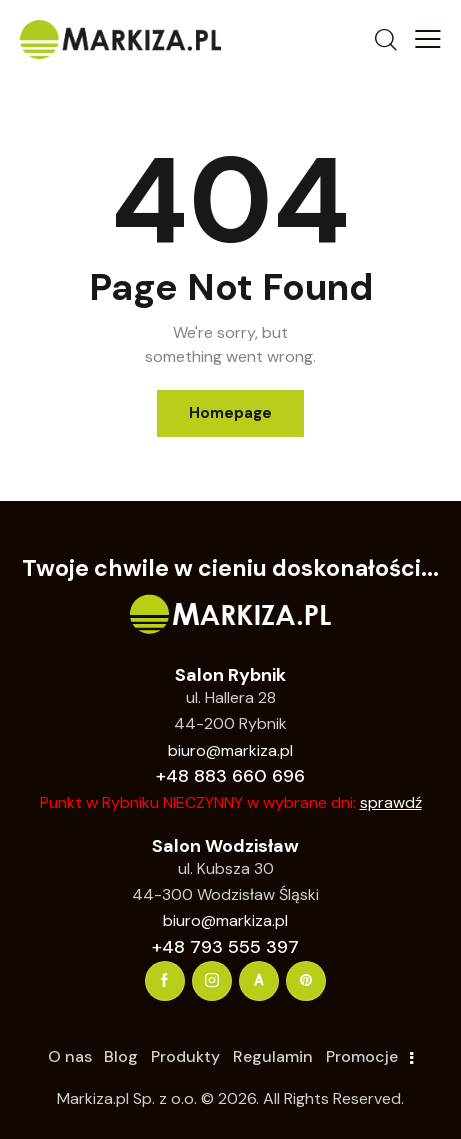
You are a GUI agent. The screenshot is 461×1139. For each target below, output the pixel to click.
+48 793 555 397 (225, 947)
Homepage (230, 413)
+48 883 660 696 (230, 776)
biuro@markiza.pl (230, 750)
